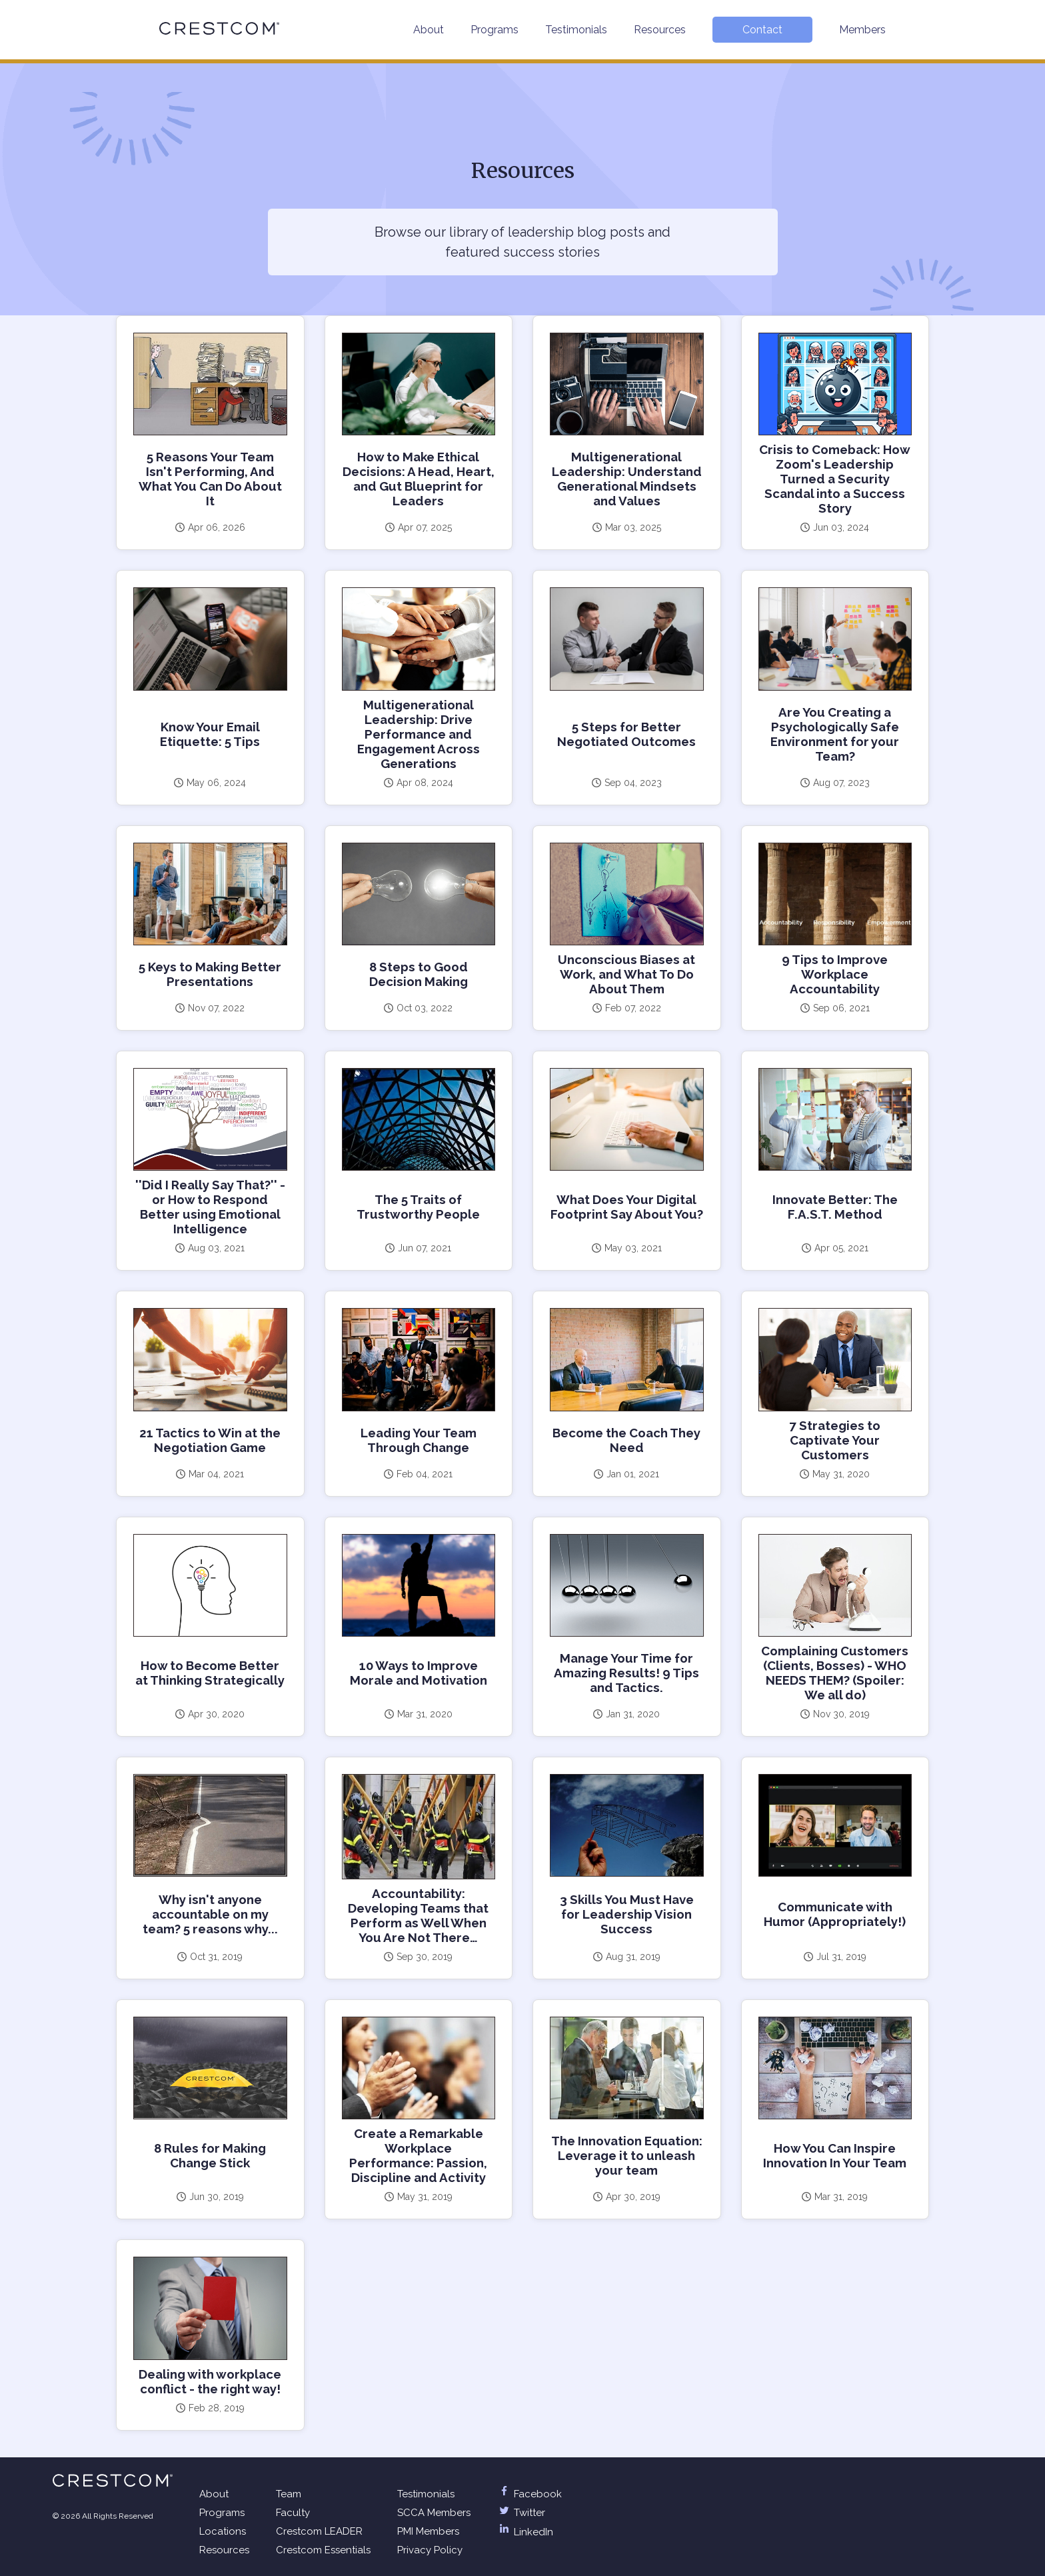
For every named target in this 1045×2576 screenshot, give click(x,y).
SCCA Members (434, 2513)
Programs (495, 29)
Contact (762, 29)
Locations (222, 2531)
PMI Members (428, 2531)
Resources (660, 29)
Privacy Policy (430, 2550)
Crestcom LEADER (319, 2531)
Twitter (521, 2513)
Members (862, 29)
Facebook (529, 2494)
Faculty (293, 2513)
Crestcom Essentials (323, 2550)
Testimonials (576, 29)
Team (288, 2494)
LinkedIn (525, 2531)
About (428, 29)
